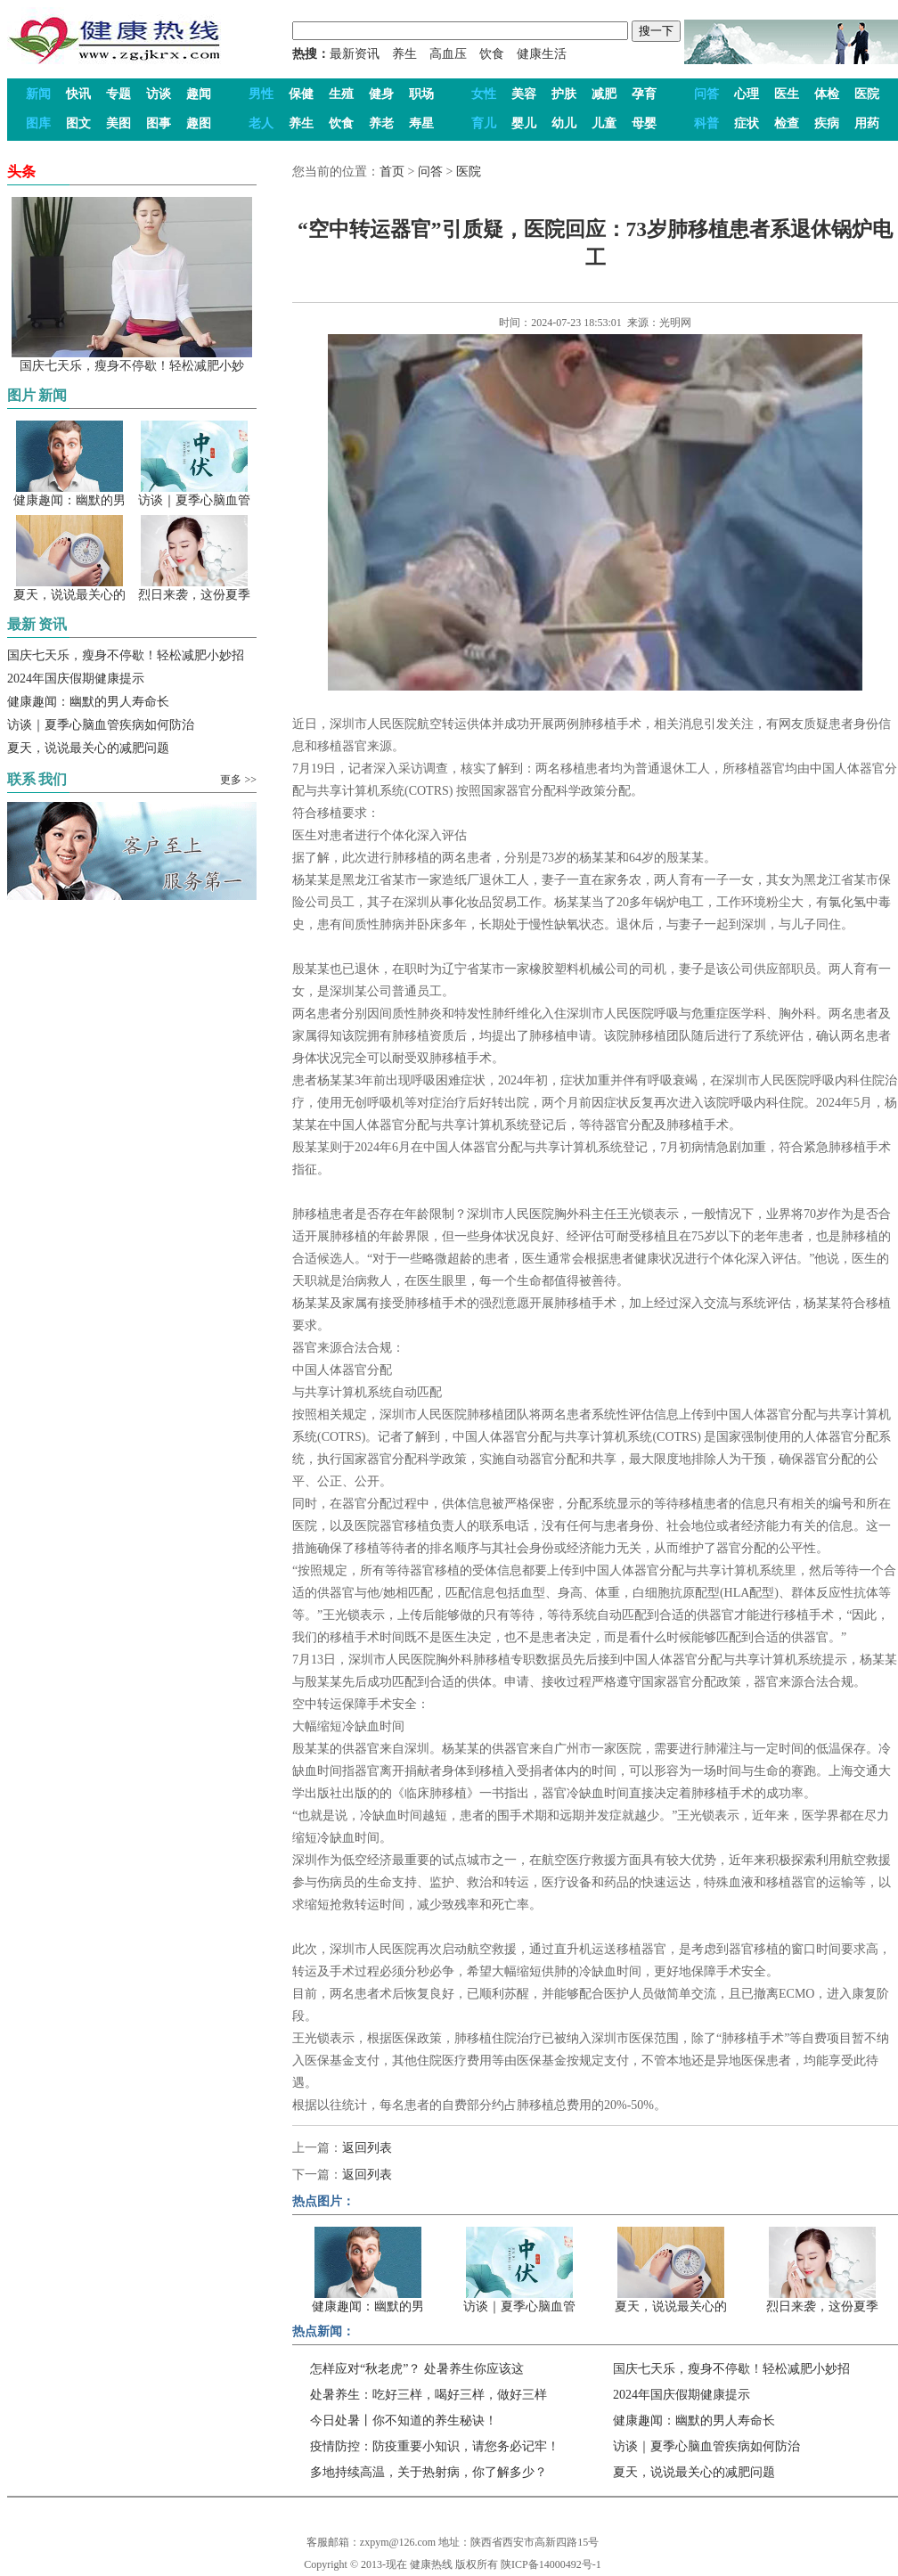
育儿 (483, 123)
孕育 (644, 94)
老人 (261, 123)
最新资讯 (355, 54)
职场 (421, 94)
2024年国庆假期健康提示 (75, 678)
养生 (404, 54)
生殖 (341, 94)
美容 (523, 94)
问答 (706, 94)
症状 (746, 123)
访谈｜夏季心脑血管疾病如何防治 (100, 725)
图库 (38, 123)
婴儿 (523, 123)
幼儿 (563, 123)
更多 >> (238, 779)
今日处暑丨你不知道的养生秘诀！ (403, 2420)
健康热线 (431, 2564)
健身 (381, 94)
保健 (301, 94)
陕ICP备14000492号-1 (551, 2564)
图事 (158, 123)
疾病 (826, 123)
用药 (866, 123)
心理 (746, 94)
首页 (392, 171)
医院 (866, 94)
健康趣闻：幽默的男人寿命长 (88, 701)
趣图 (198, 123)
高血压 (448, 54)
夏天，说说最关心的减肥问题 (88, 748)
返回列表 (367, 2148)
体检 (826, 94)
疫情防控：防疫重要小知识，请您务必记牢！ (434, 2446)
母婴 (644, 123)
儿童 (604, 123)
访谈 (158, 94)
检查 (786, 123)
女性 (483, 94)
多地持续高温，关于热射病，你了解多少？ (428, 2472)
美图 (118, 123)
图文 (78, 123)
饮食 (491, 54)
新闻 (38, 94)
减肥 (604, 94)
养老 (381, 123)
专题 (118, 94)
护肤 (563, 94)
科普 (706, 123)
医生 (786, 94)
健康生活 (542, 54)
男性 (261, 94)
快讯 (78, 94)
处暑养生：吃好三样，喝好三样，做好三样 (428, 2394)
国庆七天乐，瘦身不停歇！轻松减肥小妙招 (125, 655)
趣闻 (198, 94)
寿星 (421, 123)
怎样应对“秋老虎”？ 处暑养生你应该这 (417, 2369)
